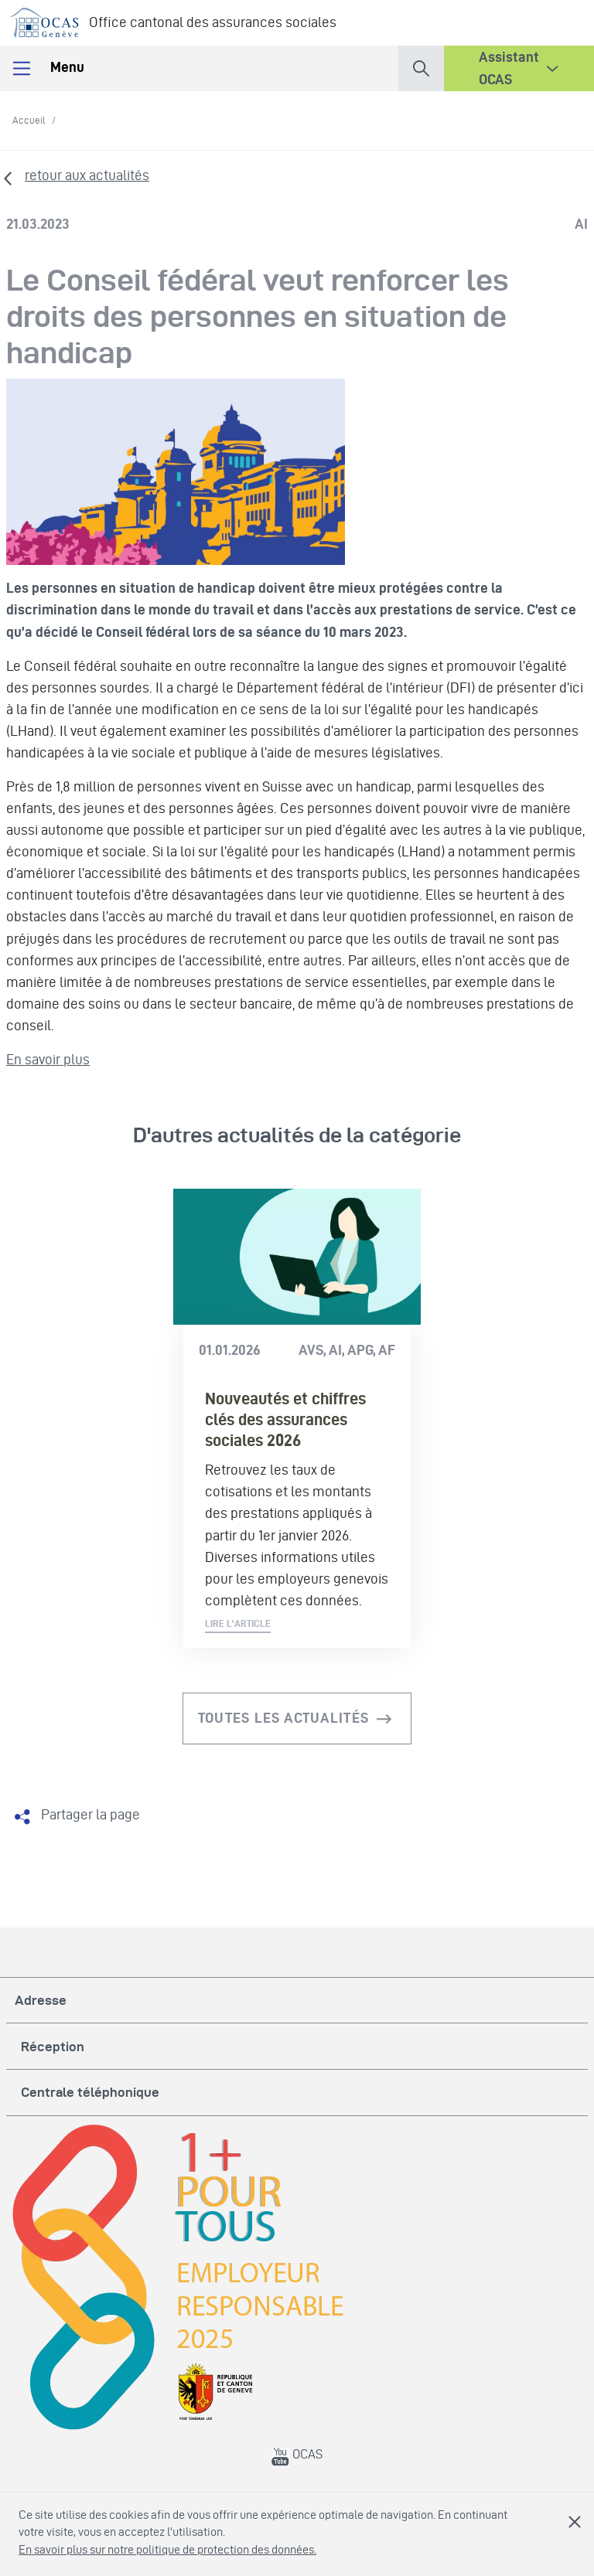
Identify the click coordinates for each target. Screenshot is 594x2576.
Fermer (574, 2521)
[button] (421, 65)
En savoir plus (48, 1059)
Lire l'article (238, 1623)
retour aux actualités (87, 175)
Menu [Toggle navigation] (47, 68)
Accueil (29, 119)
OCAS (297, 2454)
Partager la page (90, 1814)
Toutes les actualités (283, 1718)
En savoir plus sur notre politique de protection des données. (167, 2549)
